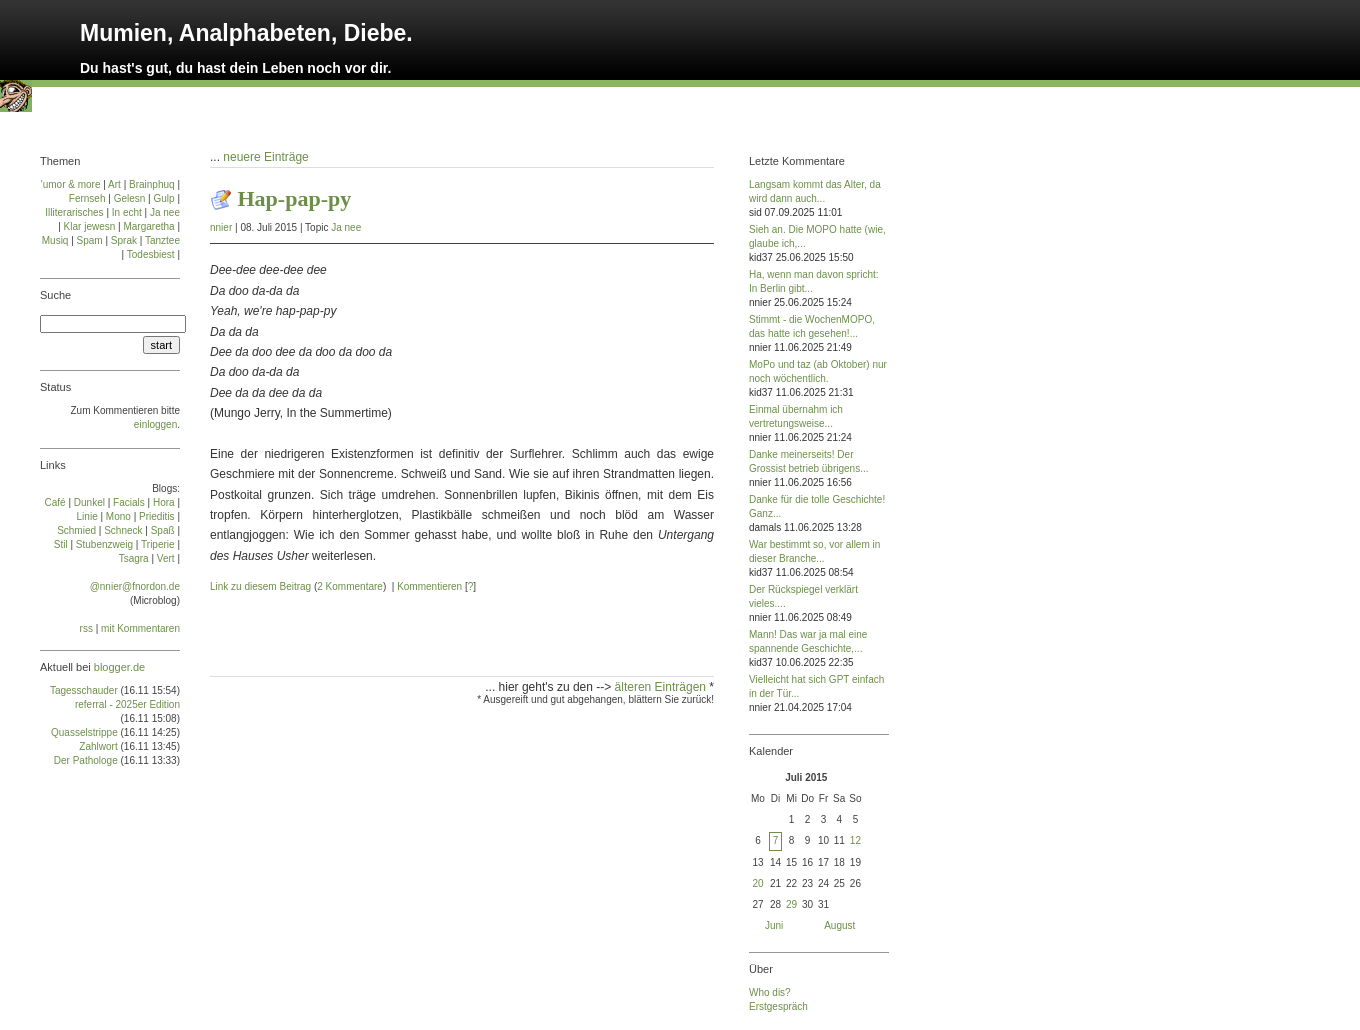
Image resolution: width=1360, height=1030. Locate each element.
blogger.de (119, 667)
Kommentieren (429, 586)
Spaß (163, 530)
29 (791, 904)
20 (757, 883)
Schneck (123, 530)
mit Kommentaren (140, 628)
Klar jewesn (90, 226)
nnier (221, 227)
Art (114, 184)
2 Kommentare (350, 586)
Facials (129, 502)
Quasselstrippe (84, 732)
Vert (166, 558)
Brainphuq (152, 184)
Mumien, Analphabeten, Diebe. (246, 33)
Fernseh (87, 198)
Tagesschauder (84, 690)
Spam (90, 240)
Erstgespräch (778, 1006)
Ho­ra (164, 502)
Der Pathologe (86, 760)
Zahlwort (98, 746)
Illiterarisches (74, 212)
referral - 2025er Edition (127, 704)
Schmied (76, 530)
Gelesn (130, 198)
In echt (127, 212)
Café (55, 502)
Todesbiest (151, 254)
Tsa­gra (134, 558)
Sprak (124, 240)
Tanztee (162, 240)
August (839, 925)
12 (855, 840)
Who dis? (770, 992)
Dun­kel (89, 502)
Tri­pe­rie (158, 544)
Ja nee (346, 227)
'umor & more (71, 184)
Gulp (163, 198)
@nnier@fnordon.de (135, 586)
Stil (61, 544)
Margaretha (148, 226)
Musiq (55, 240)
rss (86, 628)
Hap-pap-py (295, 198)
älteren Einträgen (662, 687)
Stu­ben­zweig (104, 544)
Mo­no (118, 516)
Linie (87, 516)
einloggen (155, 424)
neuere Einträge (265, 157)
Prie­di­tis (157, 516)
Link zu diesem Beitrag (260, 586)
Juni (774, 925)
